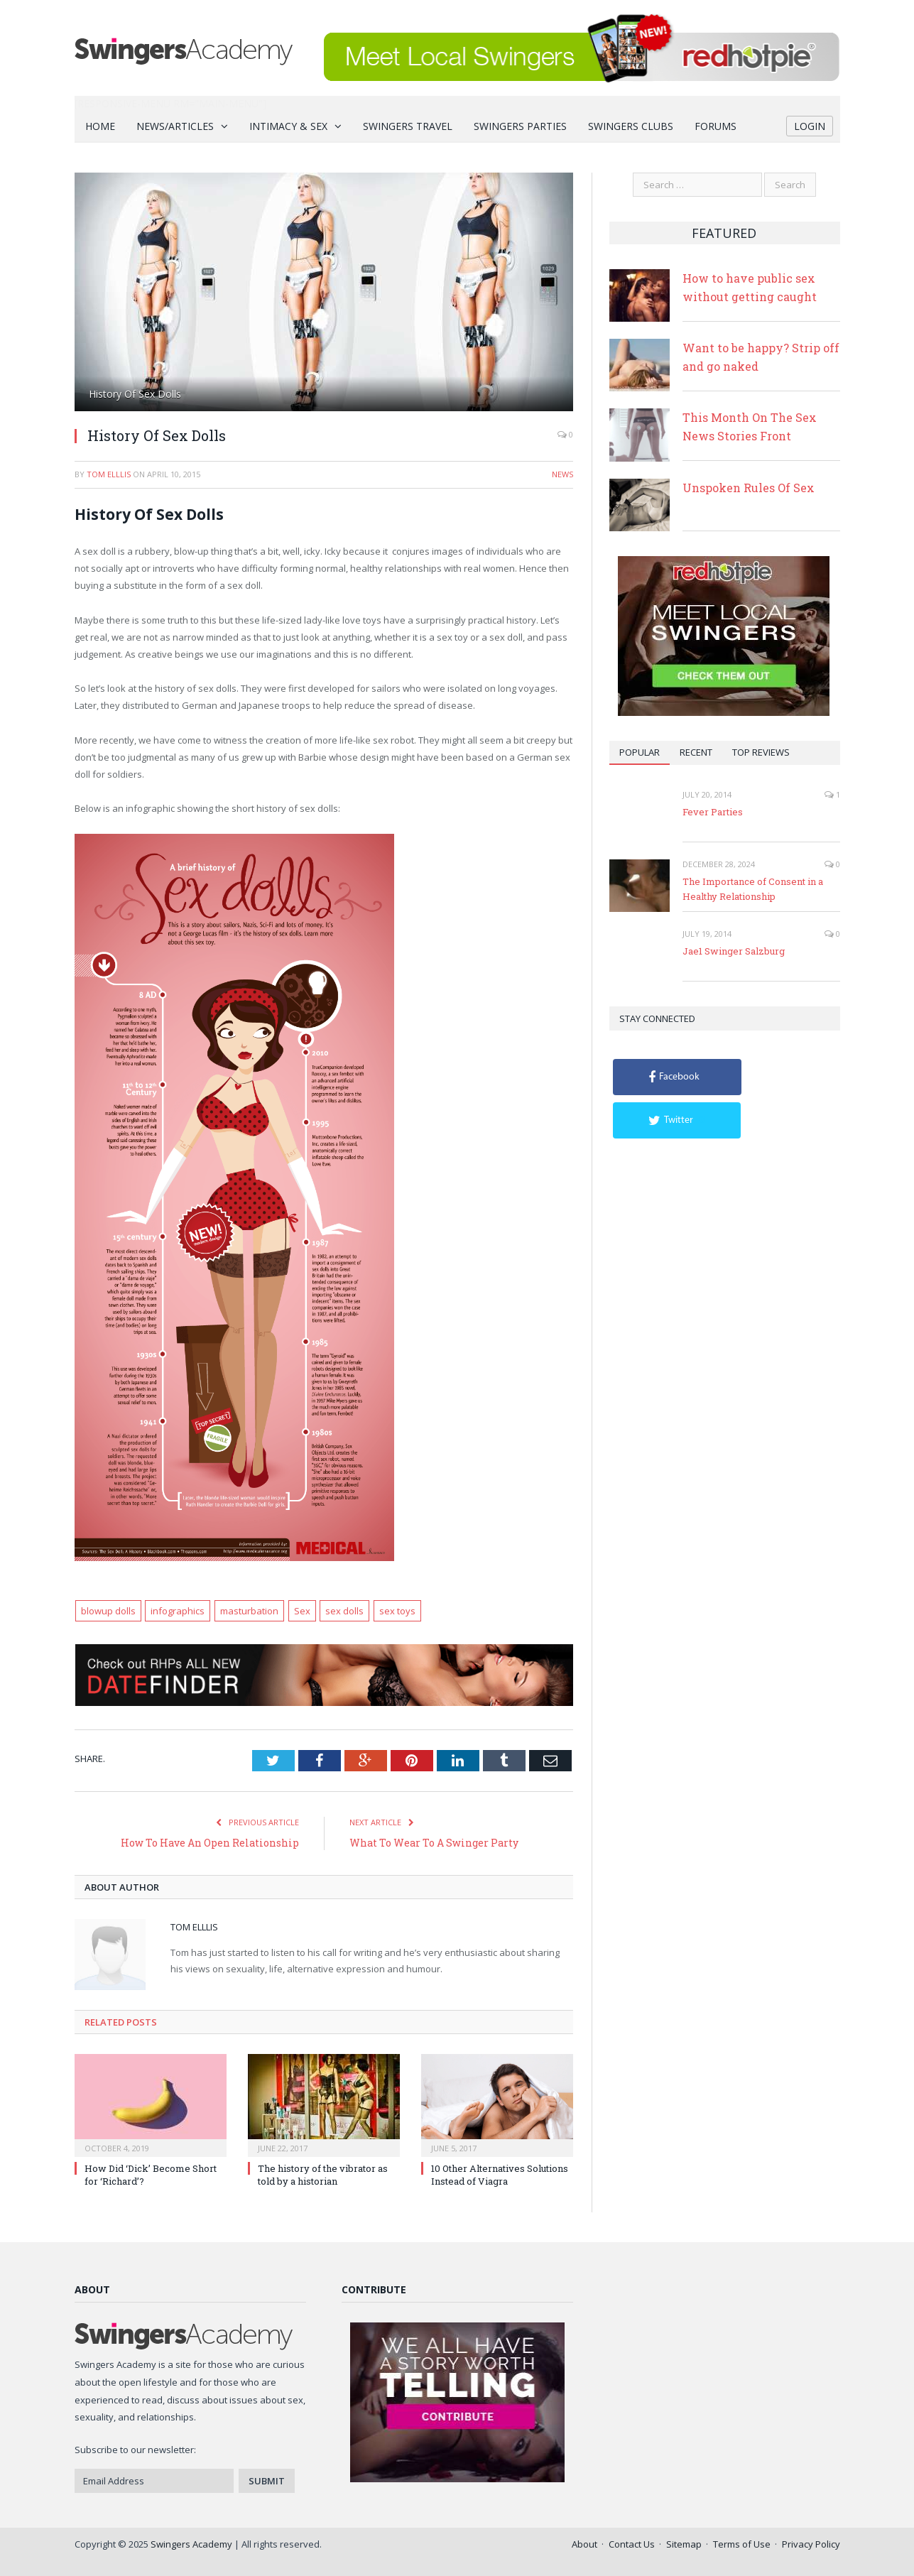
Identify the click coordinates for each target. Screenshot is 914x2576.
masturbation (249, 1610)
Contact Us (632, 2544)
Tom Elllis (109, 474)
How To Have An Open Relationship (210, 1842)
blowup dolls (108, 1610)
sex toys (397, 1610)
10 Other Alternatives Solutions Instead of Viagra (499, 2175)
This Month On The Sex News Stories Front (749, 426)
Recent (696, 752)
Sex (302, 1610)
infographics (178, 1610)
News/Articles (175, 126)
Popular (639, 752)
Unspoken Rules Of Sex (748, 487)
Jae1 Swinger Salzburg (733, 951)
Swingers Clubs (630, 126)
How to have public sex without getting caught (749, 287)
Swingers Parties (520, 126)
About (584, 2544)
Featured (724, 232)
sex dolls (344, 1610)
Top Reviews (761, 752)
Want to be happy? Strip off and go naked (760, 357)
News (562, 474)
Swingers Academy (191, 2544)
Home (100, 126)
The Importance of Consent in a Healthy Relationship (752, 889)
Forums (715, 126)
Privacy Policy (811, 2544)
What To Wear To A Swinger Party (433, 1842)
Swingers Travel (407, 126)
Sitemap (684, 2544)
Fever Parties (712, 811)
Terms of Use (742, 2544)
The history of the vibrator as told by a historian (323, 2175)
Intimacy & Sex (288, 126)
